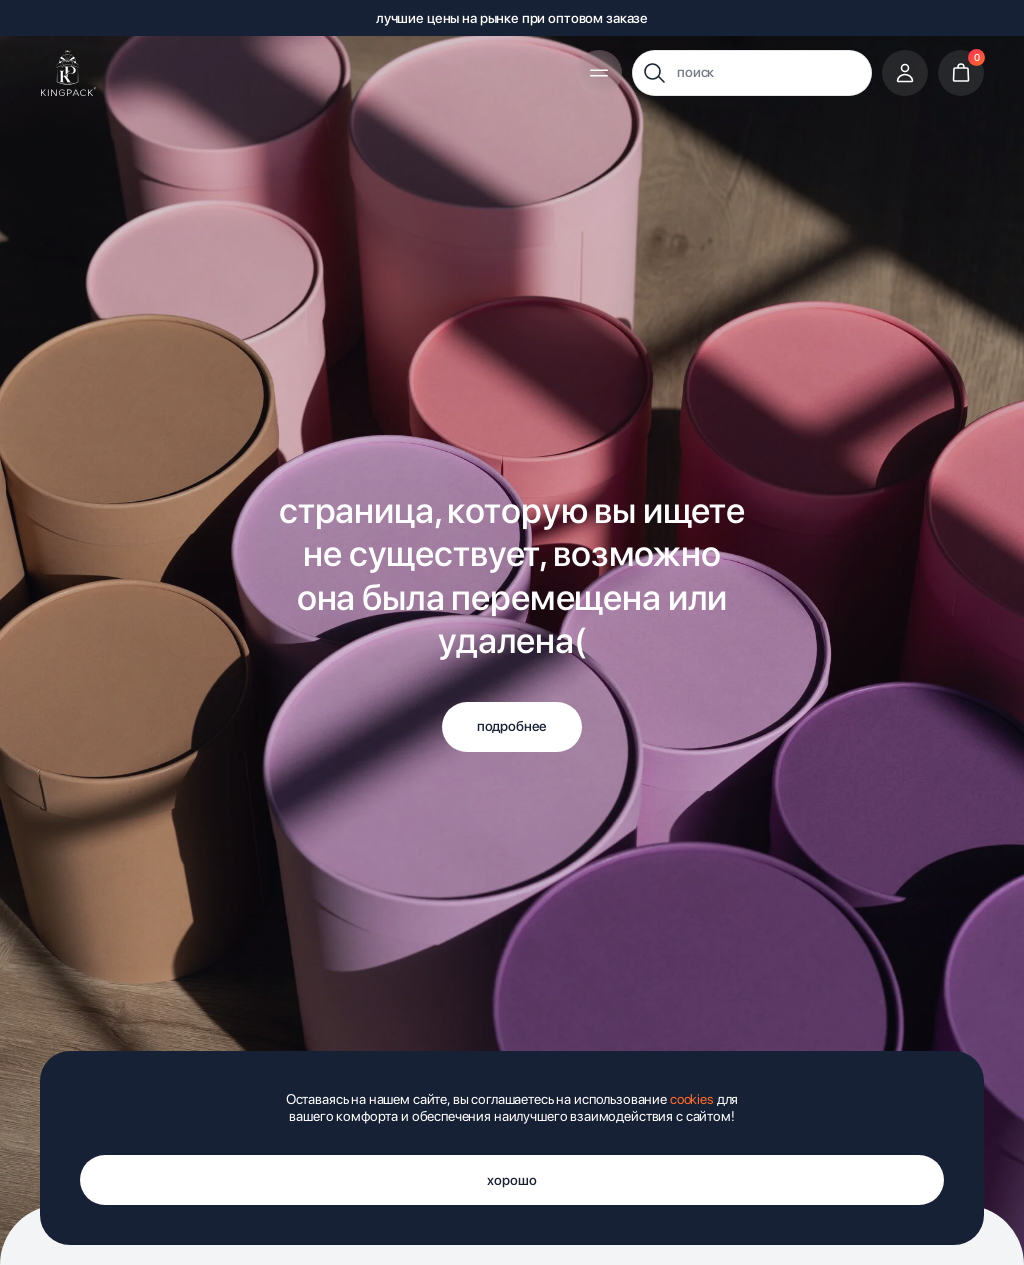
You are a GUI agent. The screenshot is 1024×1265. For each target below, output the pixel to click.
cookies (692, 1099)
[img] (68, 73)
